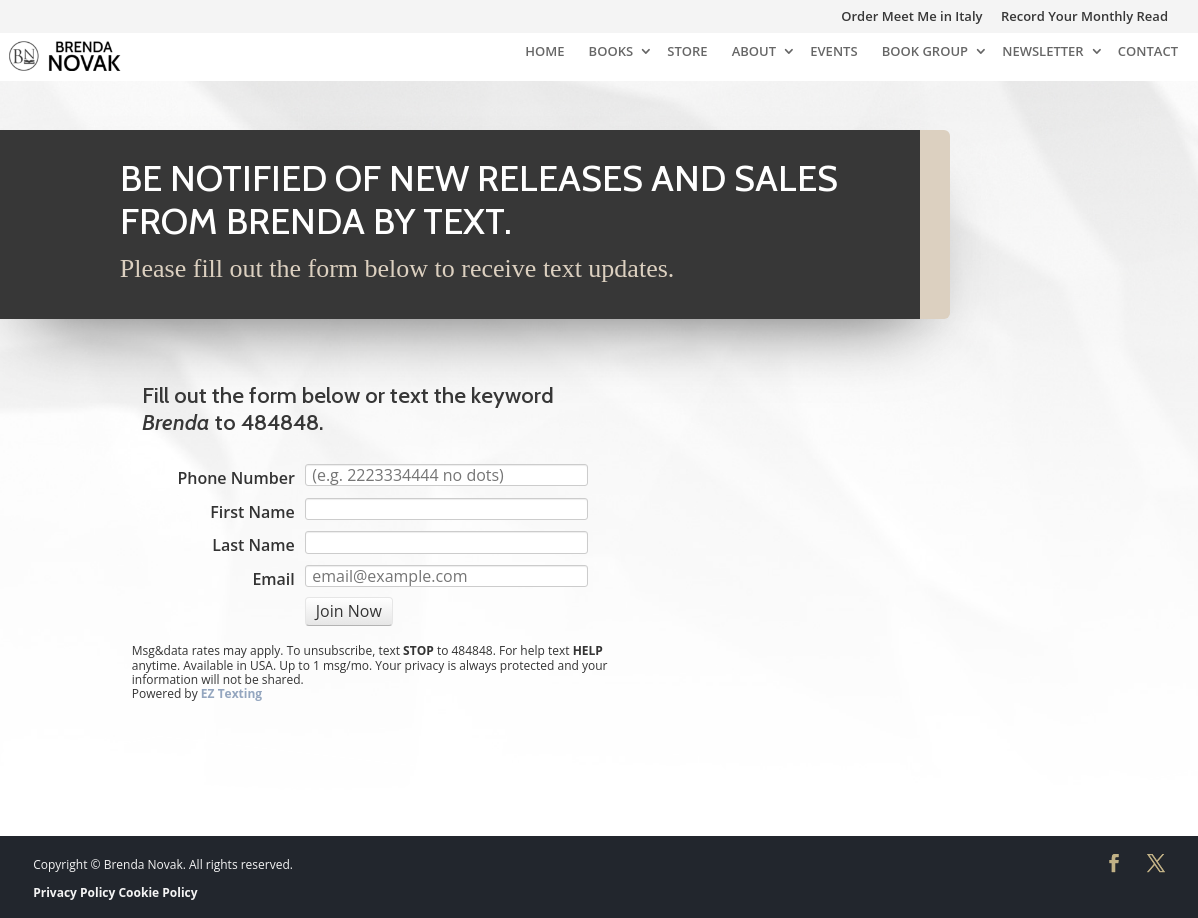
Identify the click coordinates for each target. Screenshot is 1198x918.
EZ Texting (231, 693)
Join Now (349, 611)
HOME (544, 52)
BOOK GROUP (925, 52)
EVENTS (833, 52)
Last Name (253, 545)
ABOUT (754, 52)
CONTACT (1148, 52)
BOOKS (611, 52)
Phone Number (235, 478)
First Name (252, 512)
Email (273, 579)
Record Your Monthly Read (1084, 17)
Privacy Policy (74, 892)
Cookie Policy (157, 892)
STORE (687, 52)
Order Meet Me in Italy (911, 17)
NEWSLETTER (1042, 52)
